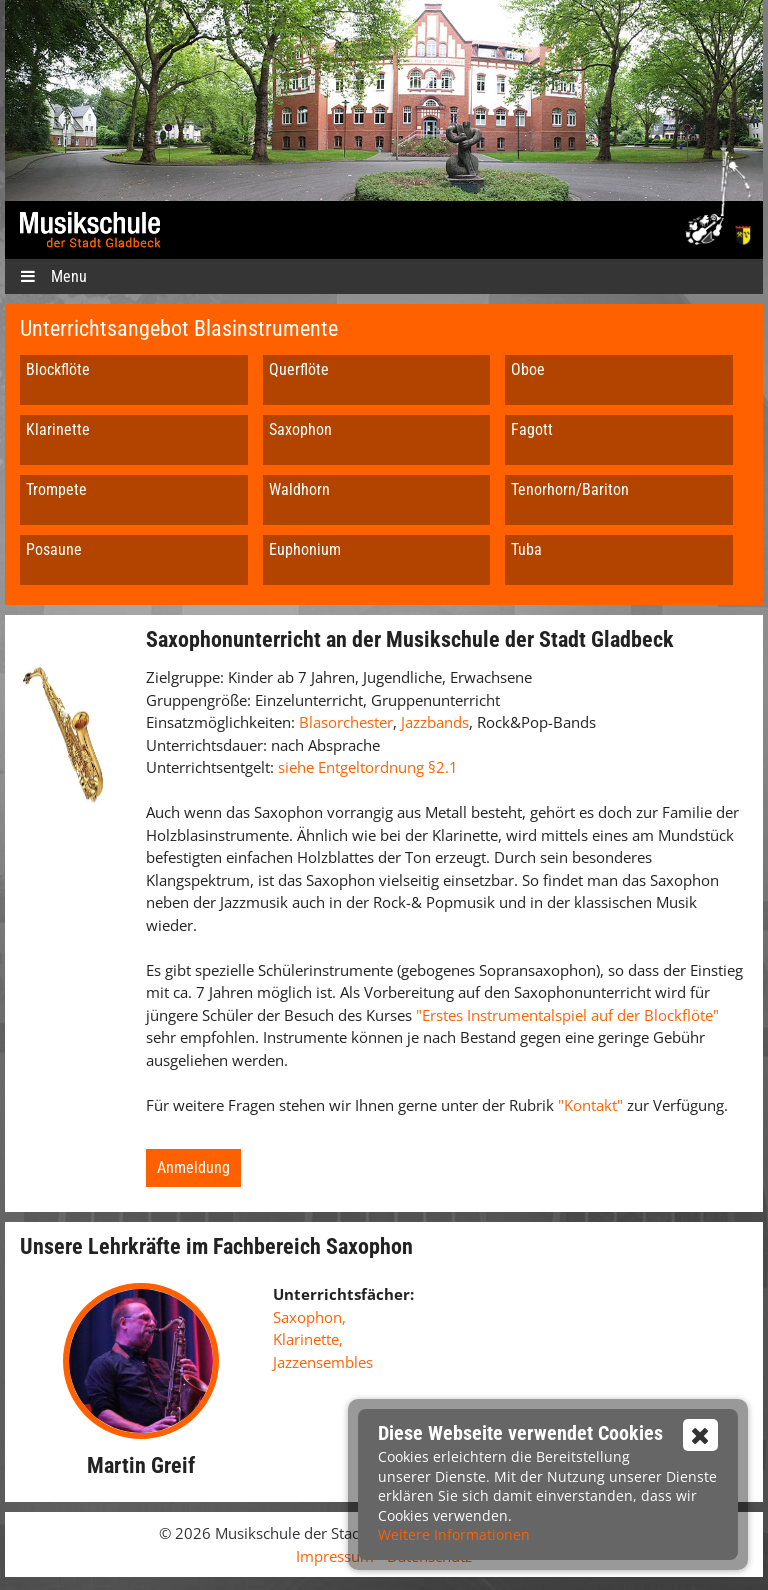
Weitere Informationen (454, 1534)
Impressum (335, 1556)
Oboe (528, 369)
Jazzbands (435, 722)
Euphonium (305, 549)
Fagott (532, 429)
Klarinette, (308, 1339)
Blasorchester (346, 722)
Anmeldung (193, 1167)
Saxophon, (309, 1317)
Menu (53, 276)
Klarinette (58, 429)
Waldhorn (299, 489)
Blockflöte (58, 369)
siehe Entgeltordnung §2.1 (368, 767)
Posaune (54, 549)
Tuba (526, 549)
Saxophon (300, 429)
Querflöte (299, 369)
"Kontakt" (592, 1105)
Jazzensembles (323, 1362)
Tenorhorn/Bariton (570, 489)
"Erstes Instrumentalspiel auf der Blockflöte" (567, 1015)
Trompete (56, 489)
